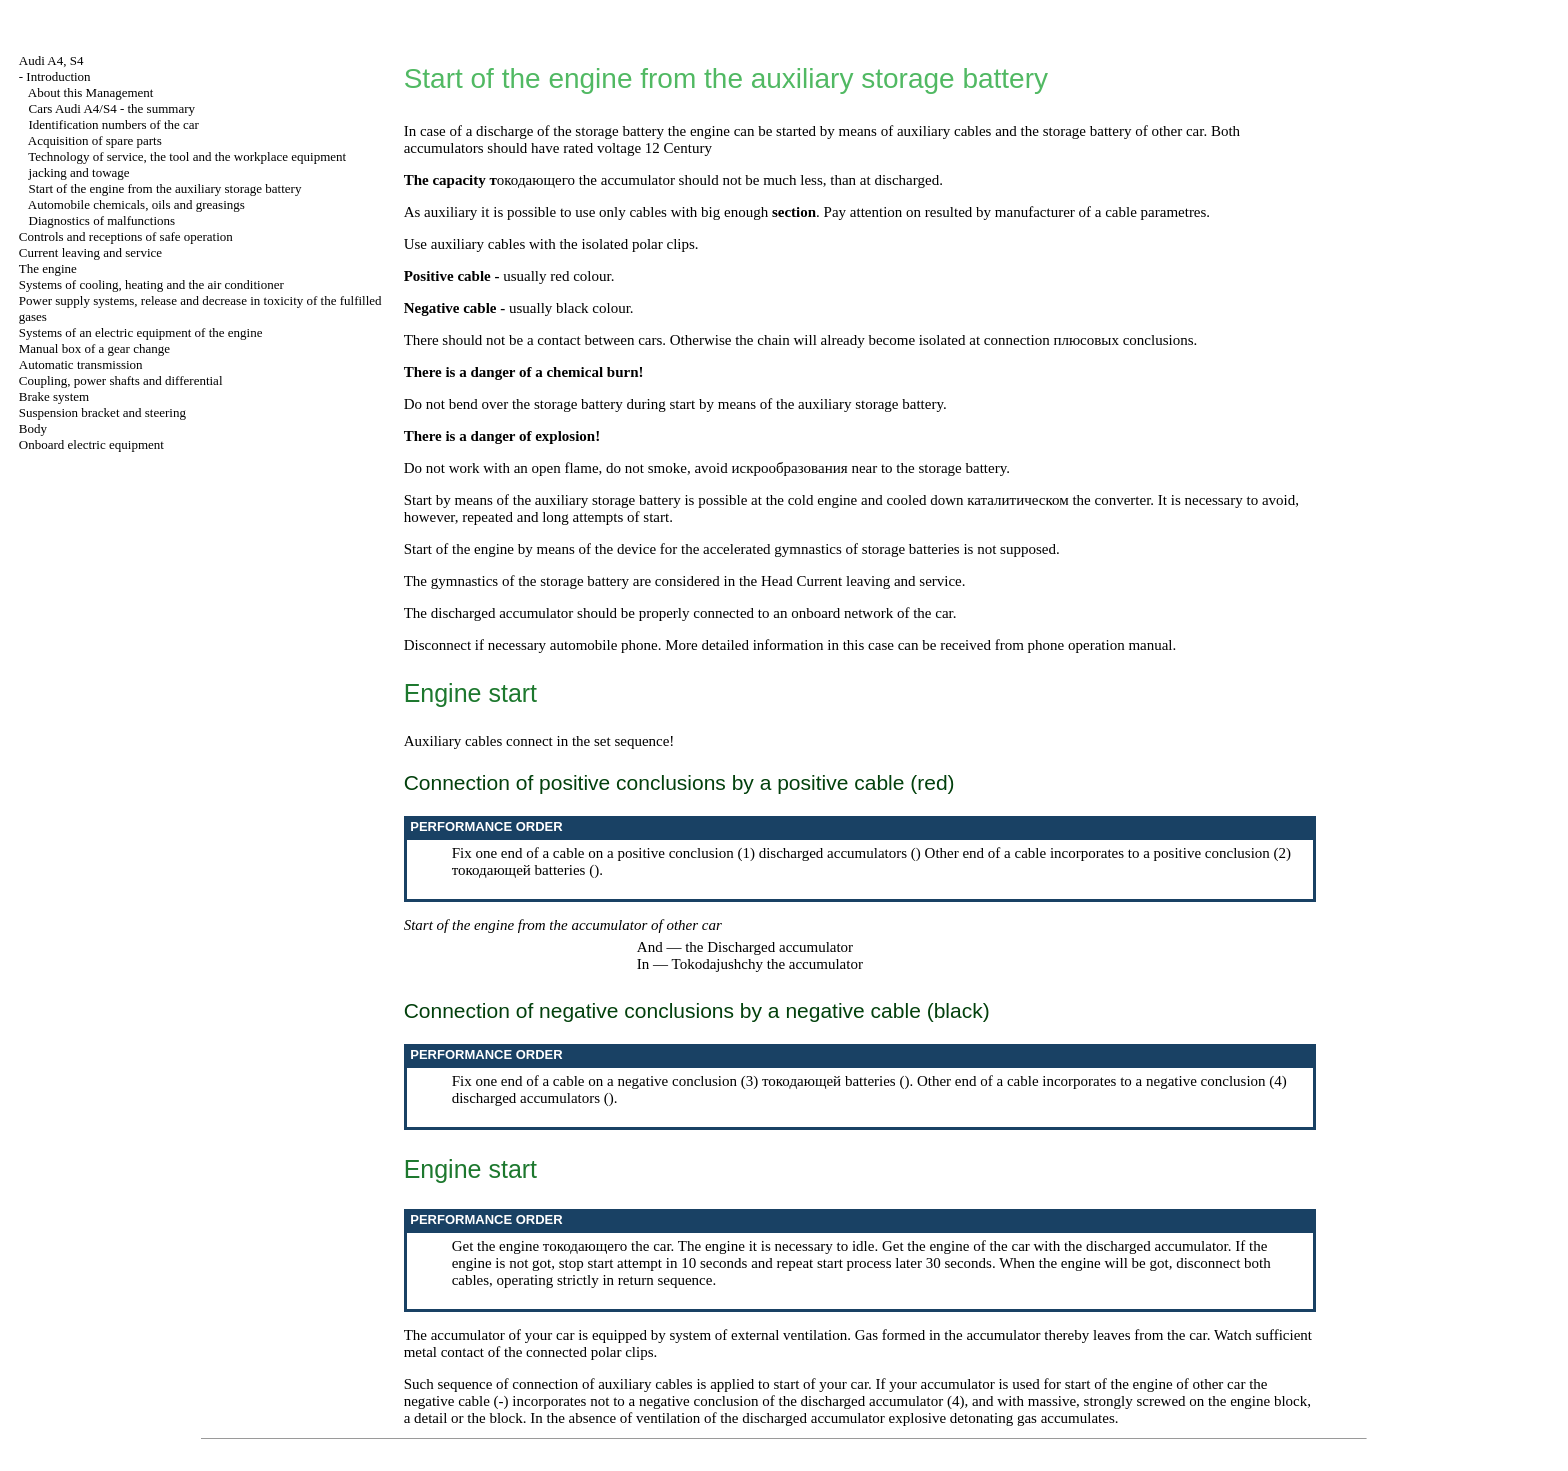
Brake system (54, 396)
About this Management (91, 92)
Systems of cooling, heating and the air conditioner (151, 284)
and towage (79, 172)
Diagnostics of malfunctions (102, 220)
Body (33, 428)
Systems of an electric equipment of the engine (141, 332)
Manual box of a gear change (94, 348)
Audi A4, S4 (51, 60)
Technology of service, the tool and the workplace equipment (187, 156)
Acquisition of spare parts (95, 140)
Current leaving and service (90, 252)
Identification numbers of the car (114, 124)
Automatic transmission (81, 364)
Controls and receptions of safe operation (126, 236)
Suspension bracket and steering (102, 412)
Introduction (58, 76)
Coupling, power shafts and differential (121, 380)
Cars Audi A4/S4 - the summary (112, 108)
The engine (48, 268)
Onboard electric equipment (91, 444)
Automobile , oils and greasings (136, 204)
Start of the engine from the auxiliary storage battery (165, 188)
